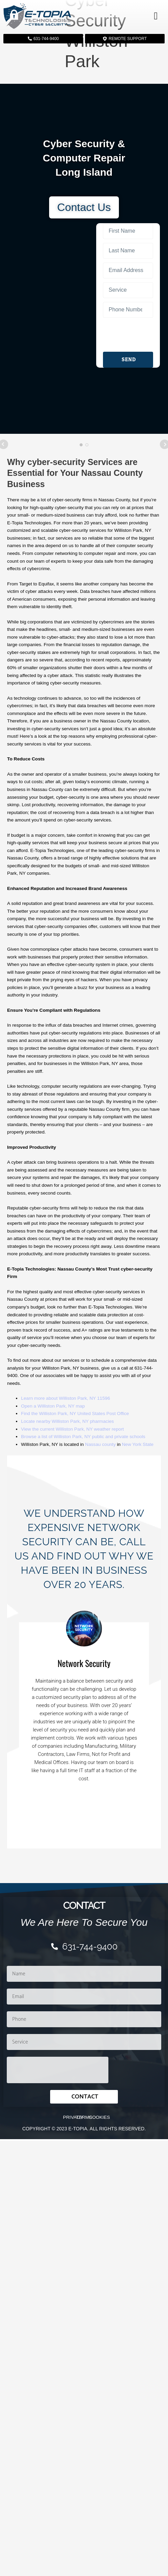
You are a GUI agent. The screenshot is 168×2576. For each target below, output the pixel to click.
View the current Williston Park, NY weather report (72, 1429)
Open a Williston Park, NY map (53, 1406)
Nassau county (100, 1444)
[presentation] (128, 335)
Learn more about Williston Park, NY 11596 (65, 1398)
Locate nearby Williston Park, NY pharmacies (67, 1421)
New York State (137, 1444)
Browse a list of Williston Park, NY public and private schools (83, 1436)
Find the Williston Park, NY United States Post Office (75, 1413)
